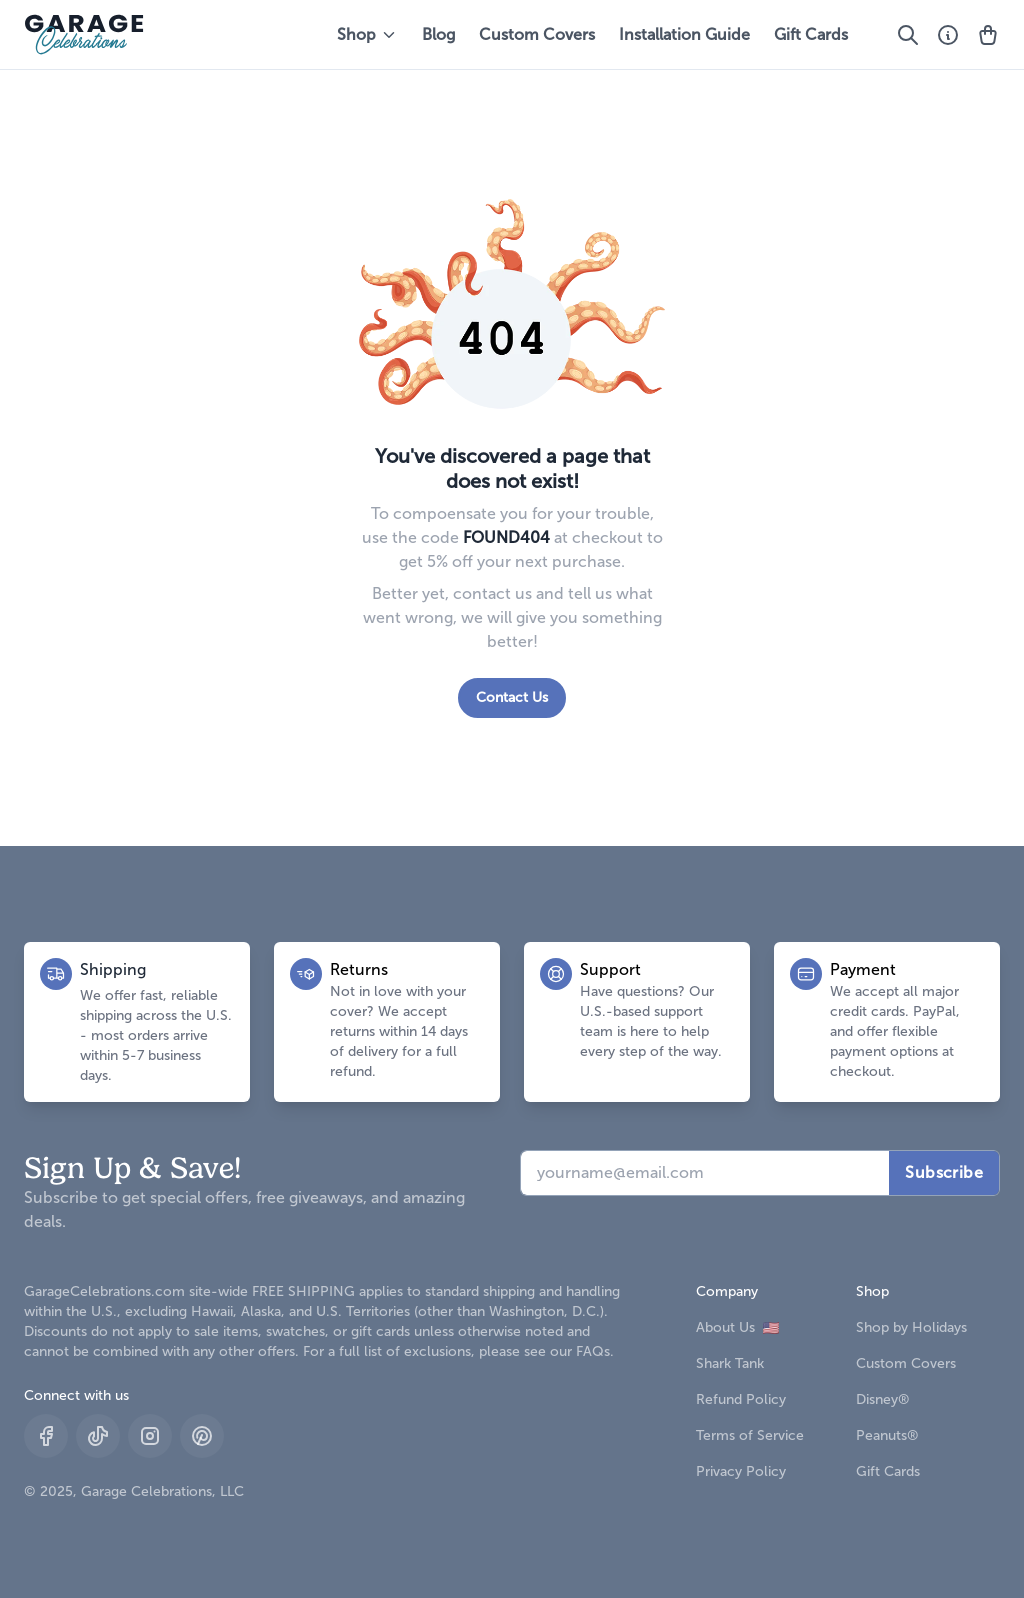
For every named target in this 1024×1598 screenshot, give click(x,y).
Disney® (883, 1399)
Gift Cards (811, 34)
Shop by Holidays (911, 1327)
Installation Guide (684, 34)
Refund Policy (741, 1399)
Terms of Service (750, 1435)
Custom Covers (537, 34)
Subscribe (944, 1172)
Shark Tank (730, 1363)
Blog (438, 34)
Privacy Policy (741, 1471)
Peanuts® (887, 1435)
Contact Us (512, 697)
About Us (737, 1327)
